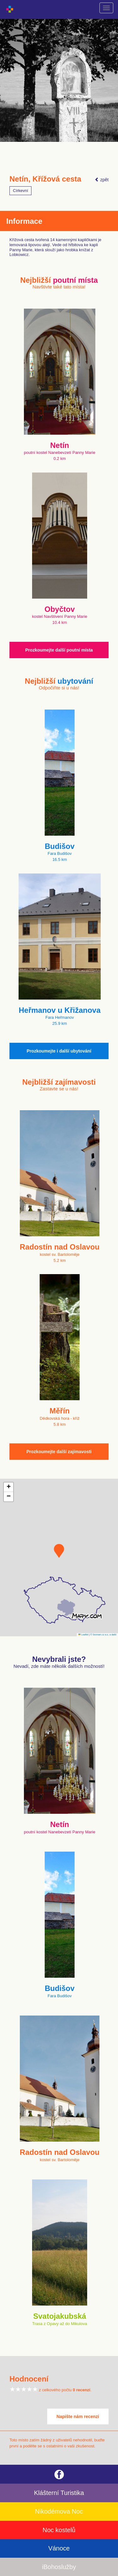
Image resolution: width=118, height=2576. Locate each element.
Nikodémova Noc (59, 2511)
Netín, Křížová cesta (45, 179)
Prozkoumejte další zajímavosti (59, 1451)
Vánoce (59, 2548)
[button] (59, 1551)
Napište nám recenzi (78, 2416)
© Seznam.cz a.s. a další (103, 1634)
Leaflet (83, 1634)
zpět (102, 179)
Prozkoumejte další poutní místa (59, 650)
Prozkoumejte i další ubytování (59, 1050)
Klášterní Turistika (59, 2492)
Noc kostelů (59, 2530)
